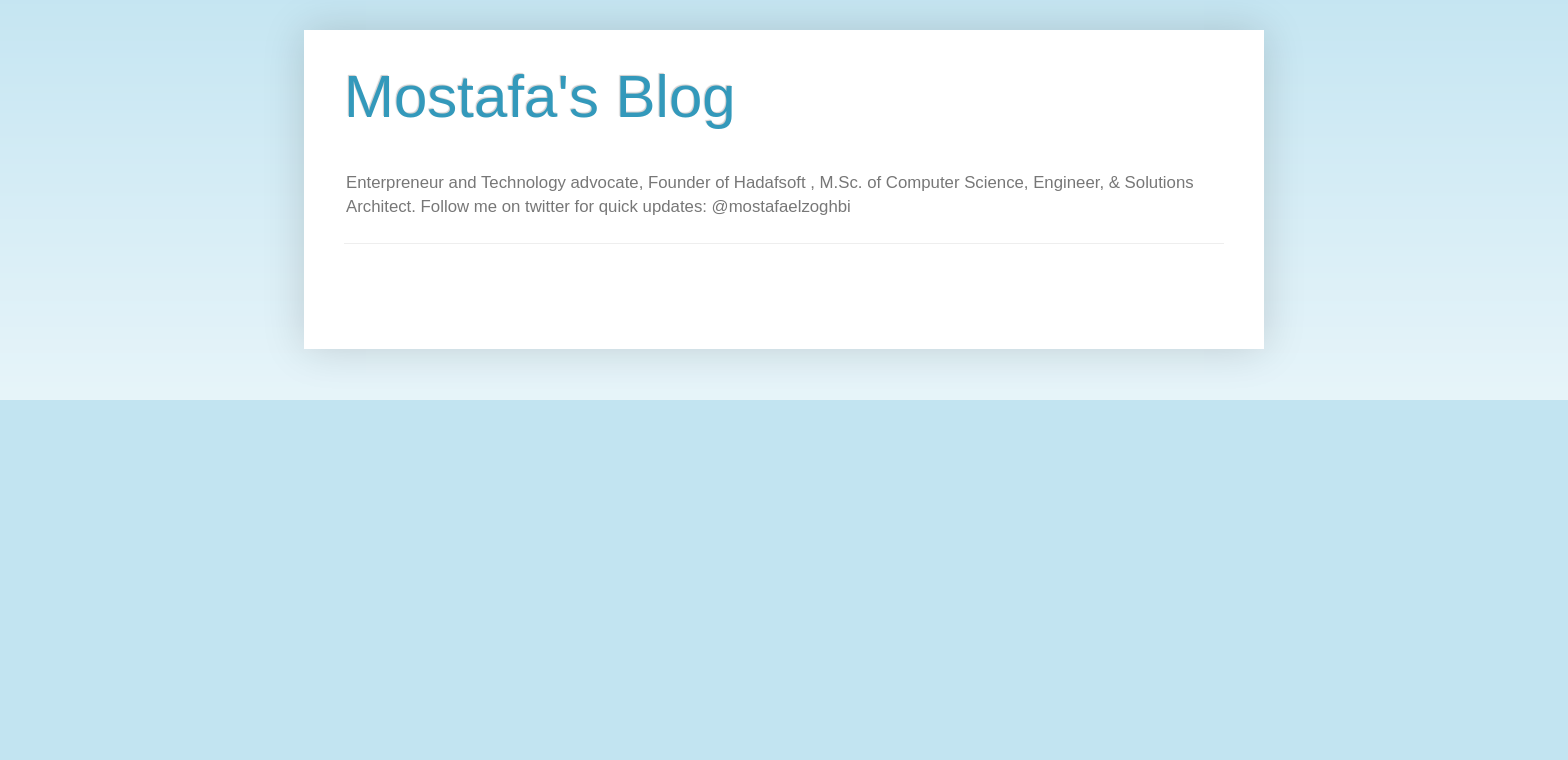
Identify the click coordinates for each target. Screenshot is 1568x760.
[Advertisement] (708, 289)
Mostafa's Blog (540, 96)
